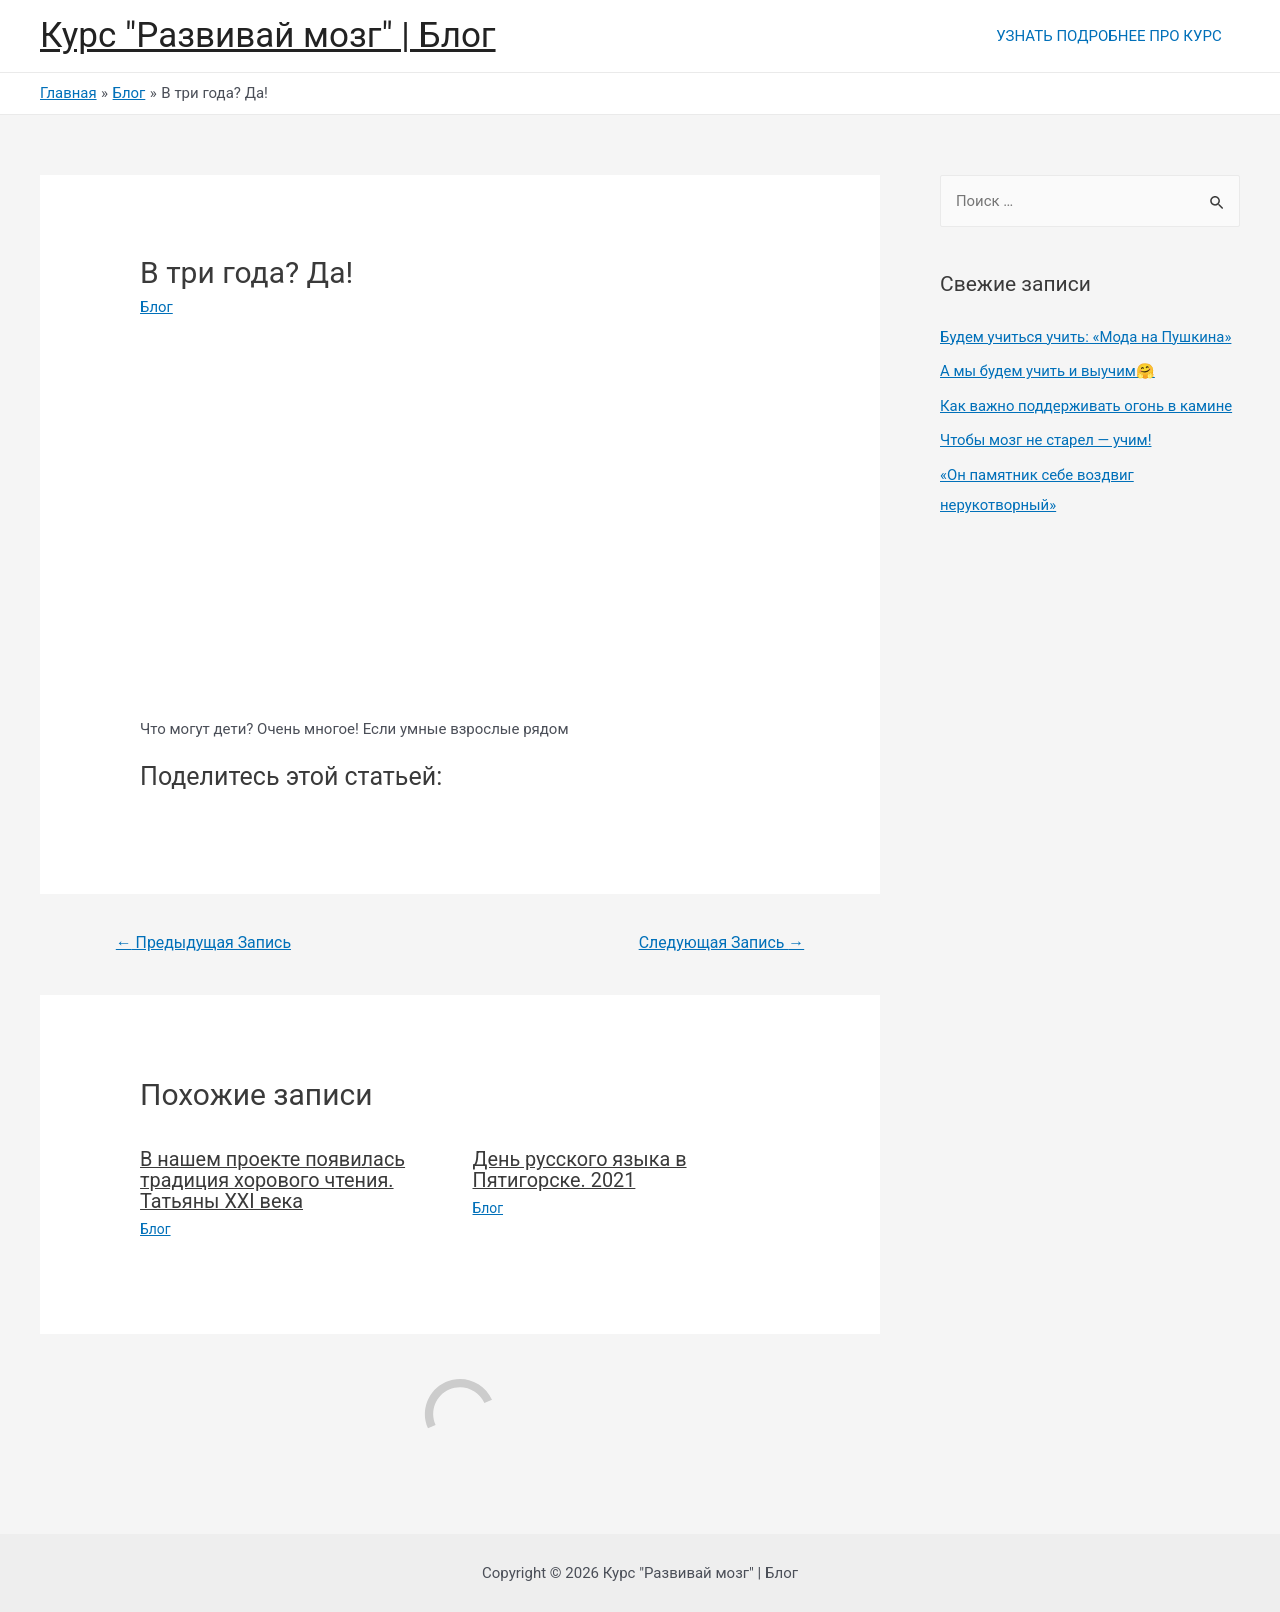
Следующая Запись (720, 942)
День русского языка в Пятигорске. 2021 (581, 1170)
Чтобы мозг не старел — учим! (1046, 438)
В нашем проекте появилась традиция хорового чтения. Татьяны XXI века (273, 1180)
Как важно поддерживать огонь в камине (1087, 404)
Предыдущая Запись (204, 942)
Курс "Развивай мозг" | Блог (268, 35)
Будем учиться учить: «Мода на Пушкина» (1087, 337)
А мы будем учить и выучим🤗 (1048, 370)
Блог (156, 307)
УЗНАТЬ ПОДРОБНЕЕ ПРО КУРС (1112, 36)
